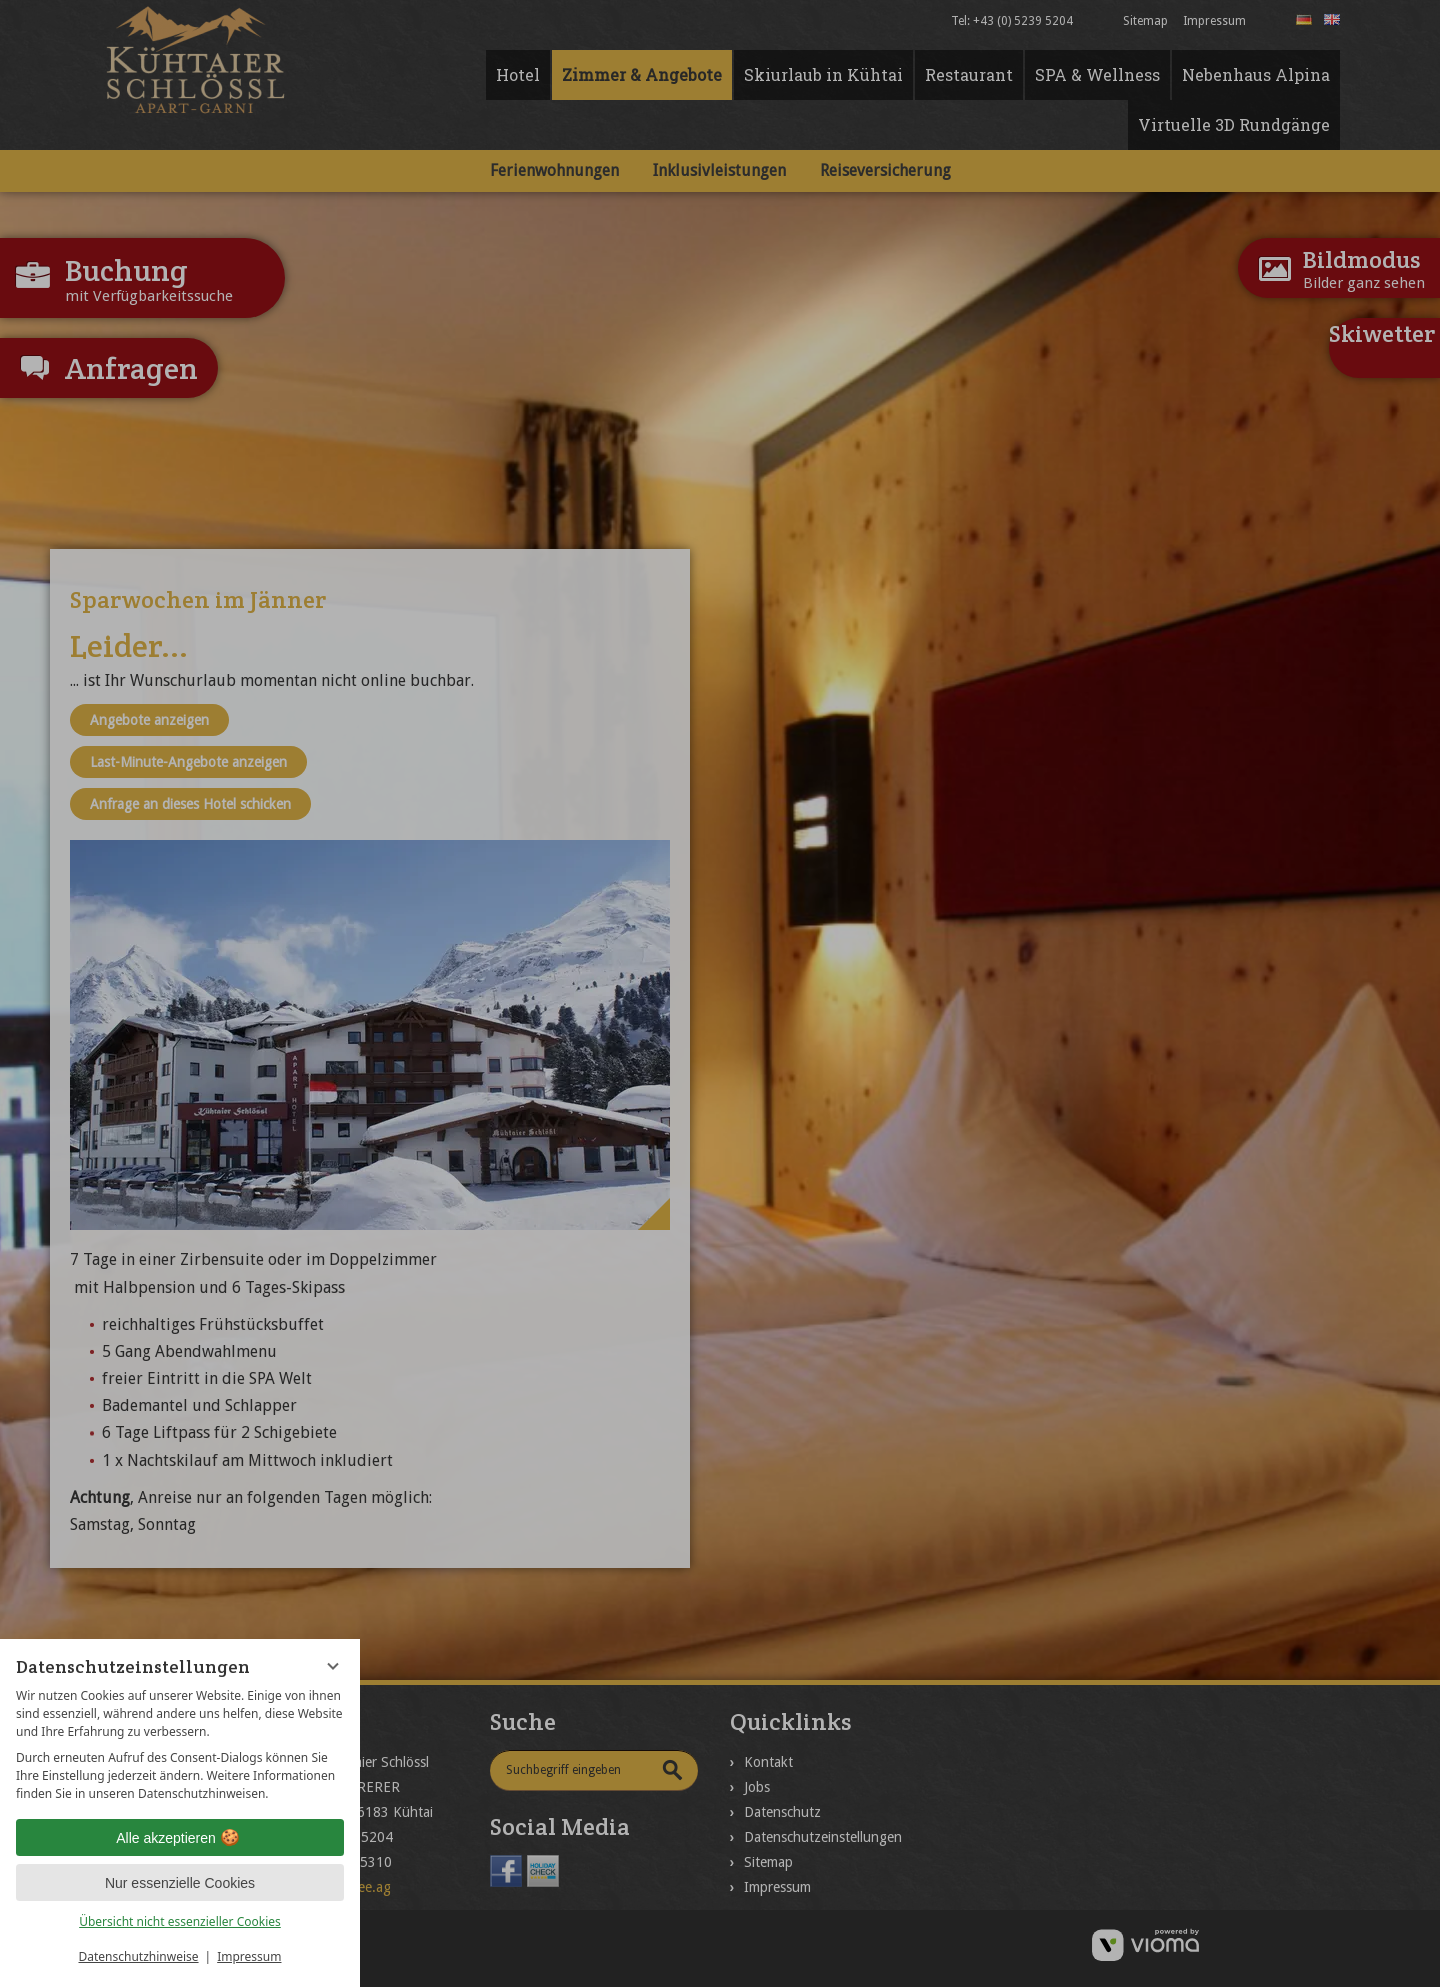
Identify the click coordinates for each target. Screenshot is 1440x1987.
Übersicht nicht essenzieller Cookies (180, 1921)
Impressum (249, 1956)
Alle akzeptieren (180, 1838)
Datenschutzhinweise (139, 1956)
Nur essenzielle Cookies (180, 1883)
